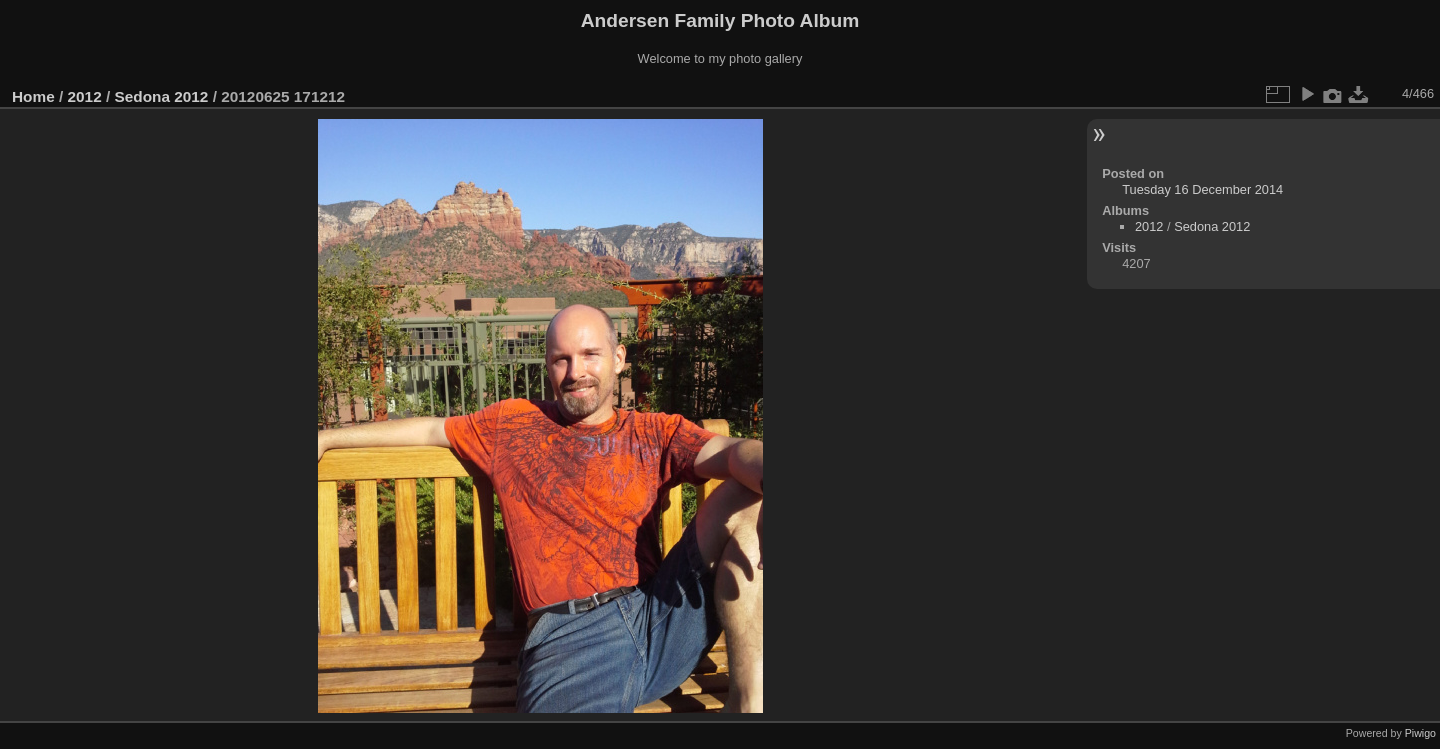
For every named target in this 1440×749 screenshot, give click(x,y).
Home (33, 96)
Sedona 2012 (161, 96)
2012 (85, 96)
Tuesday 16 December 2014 (1202, 189)
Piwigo (1420, 733)
